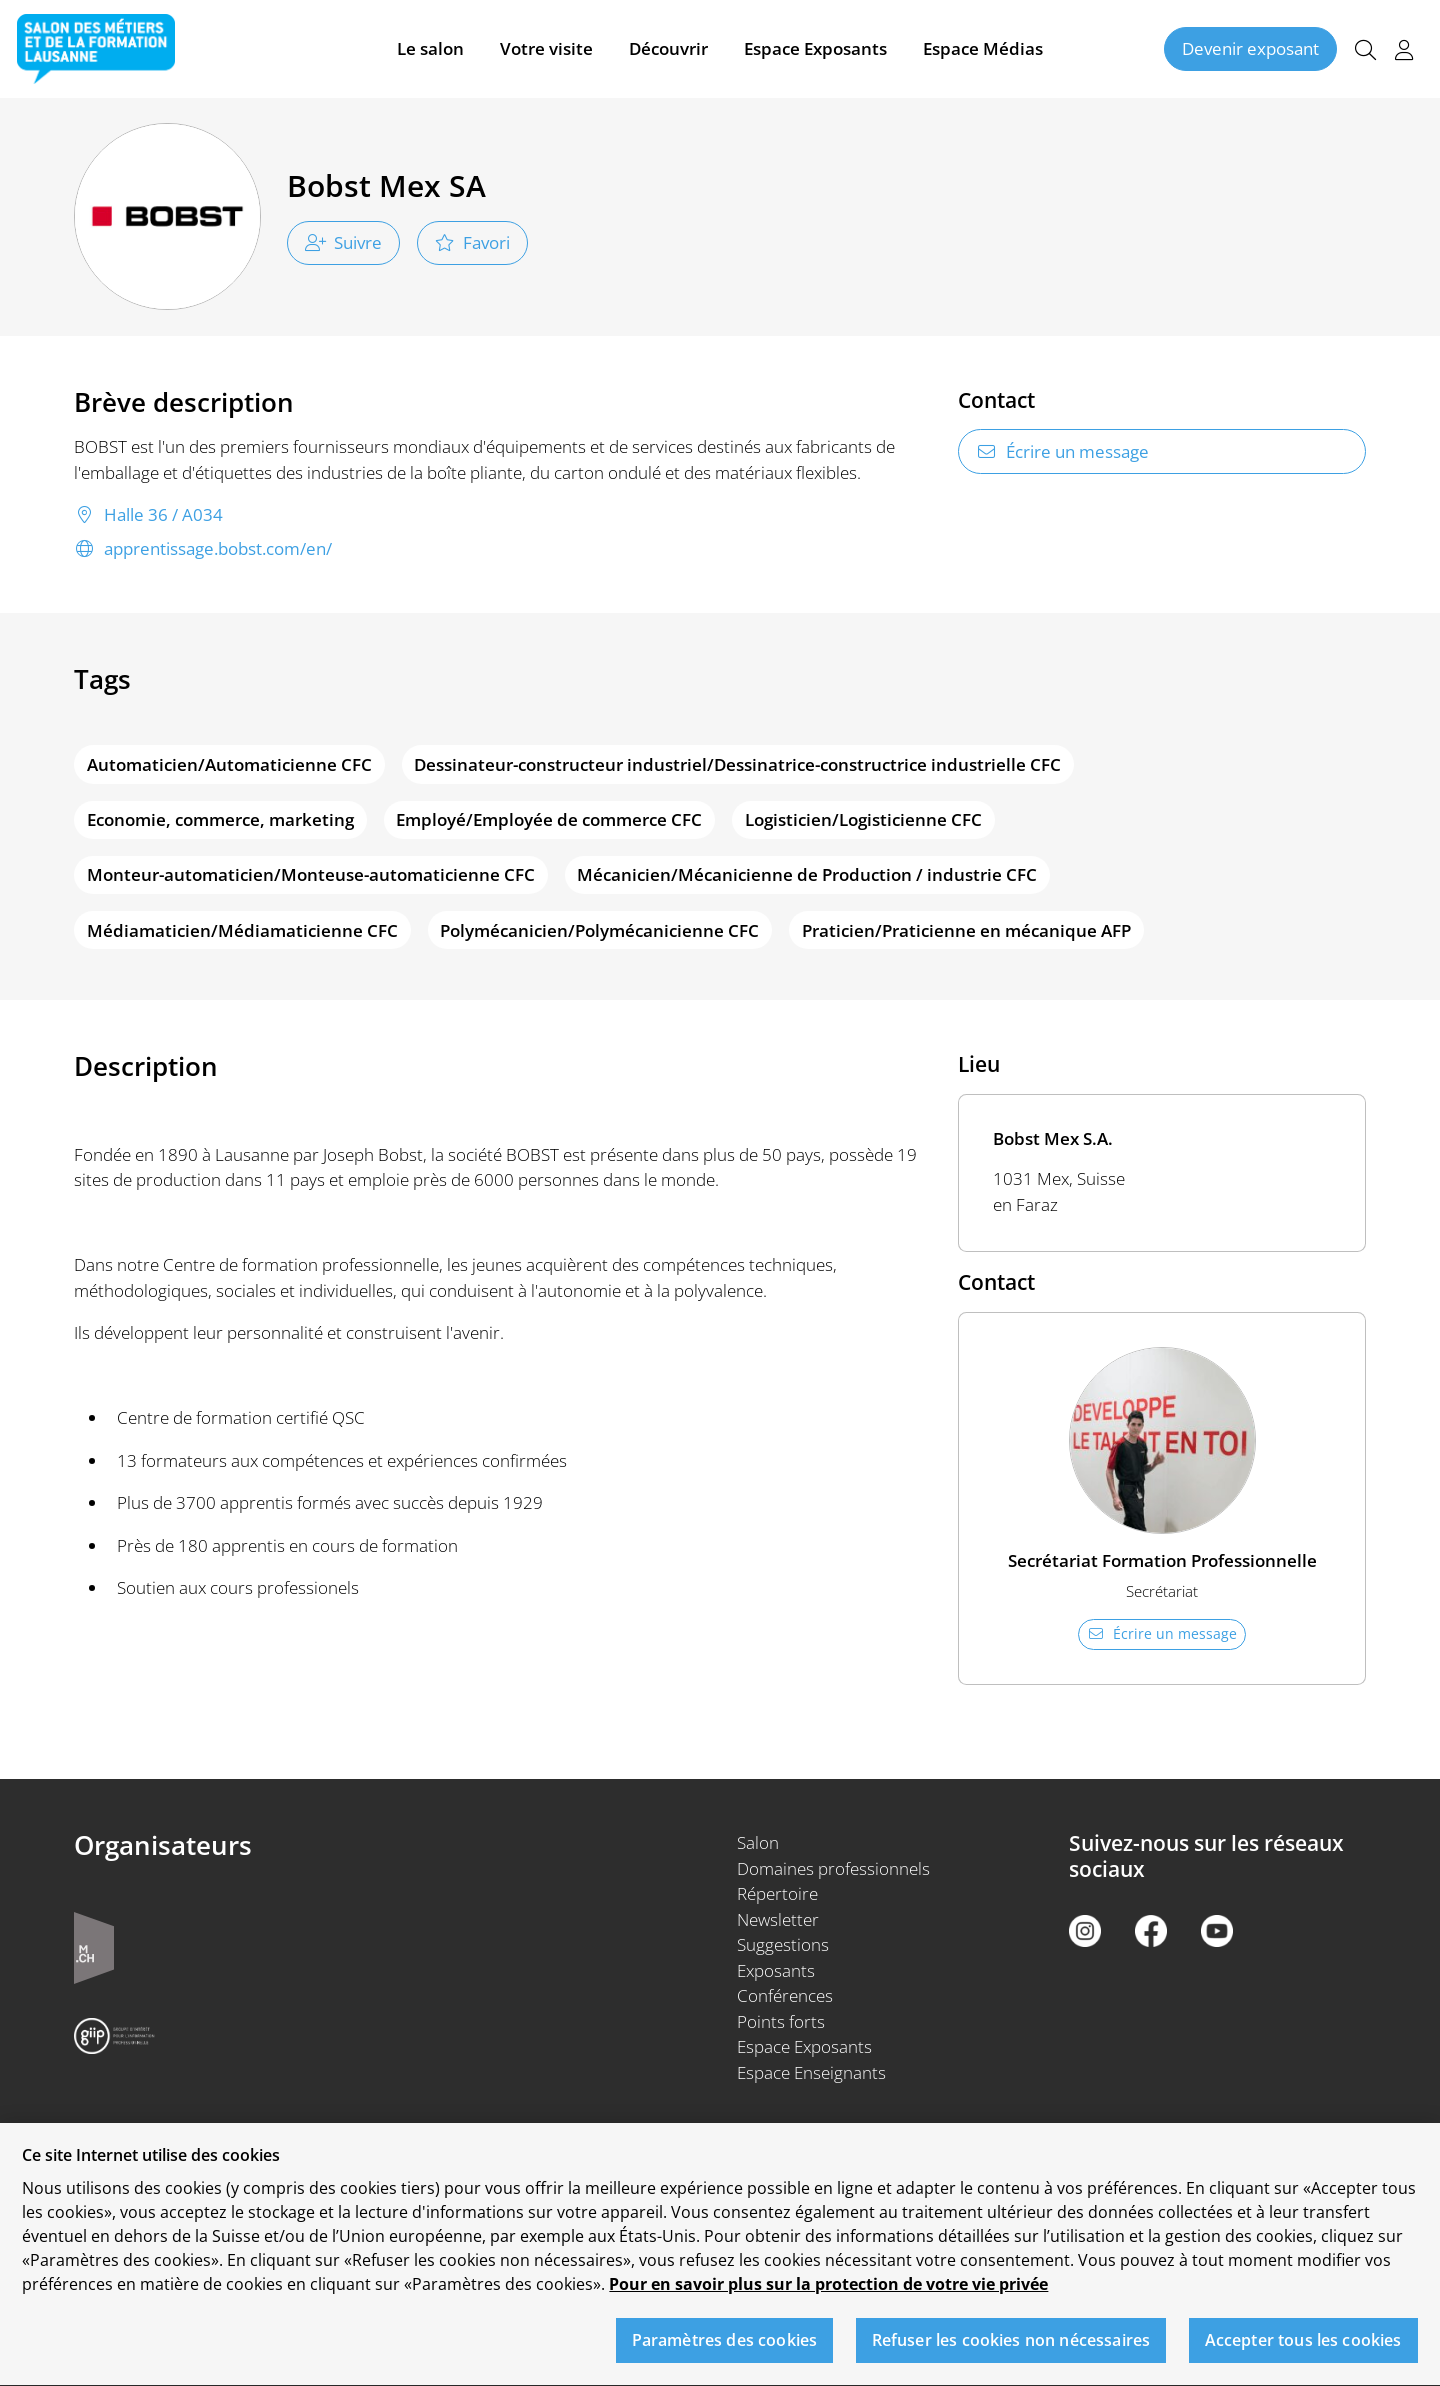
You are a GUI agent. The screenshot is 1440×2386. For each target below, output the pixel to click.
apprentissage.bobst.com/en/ (203, 549)
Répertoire (777, 1893)
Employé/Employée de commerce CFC (549, 819)
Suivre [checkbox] (344, 242)
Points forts (781, 2021)
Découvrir (668, 48)
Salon (758, 1842)
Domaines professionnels (833, 1868)
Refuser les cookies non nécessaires (1011, 2351)
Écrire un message (1062, 451)
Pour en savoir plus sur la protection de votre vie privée (828, 2295)
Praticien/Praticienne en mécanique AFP (966, 930)
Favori (472, 242)
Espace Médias (983, 48)
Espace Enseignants (811, 2072)
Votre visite (546, 48)
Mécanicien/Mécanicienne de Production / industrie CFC (807, 874)
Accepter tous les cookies (1303, 2351)
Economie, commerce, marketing (220, 819)
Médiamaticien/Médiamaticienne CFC (242, 930)
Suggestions (783, 1944)
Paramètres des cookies (725, 2351)
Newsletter (778, 1919)
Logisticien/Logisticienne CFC (863, 819)
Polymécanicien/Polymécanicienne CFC (599, 930)
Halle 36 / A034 (148, 515)
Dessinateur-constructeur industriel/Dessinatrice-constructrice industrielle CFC (737, 764)
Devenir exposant (1250, 48)
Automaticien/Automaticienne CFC (229, 764)
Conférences (785, 1995)
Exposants (776, 1970)
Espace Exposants (815, 48)
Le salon (430, 48)
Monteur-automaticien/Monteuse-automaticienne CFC (311, 874)
